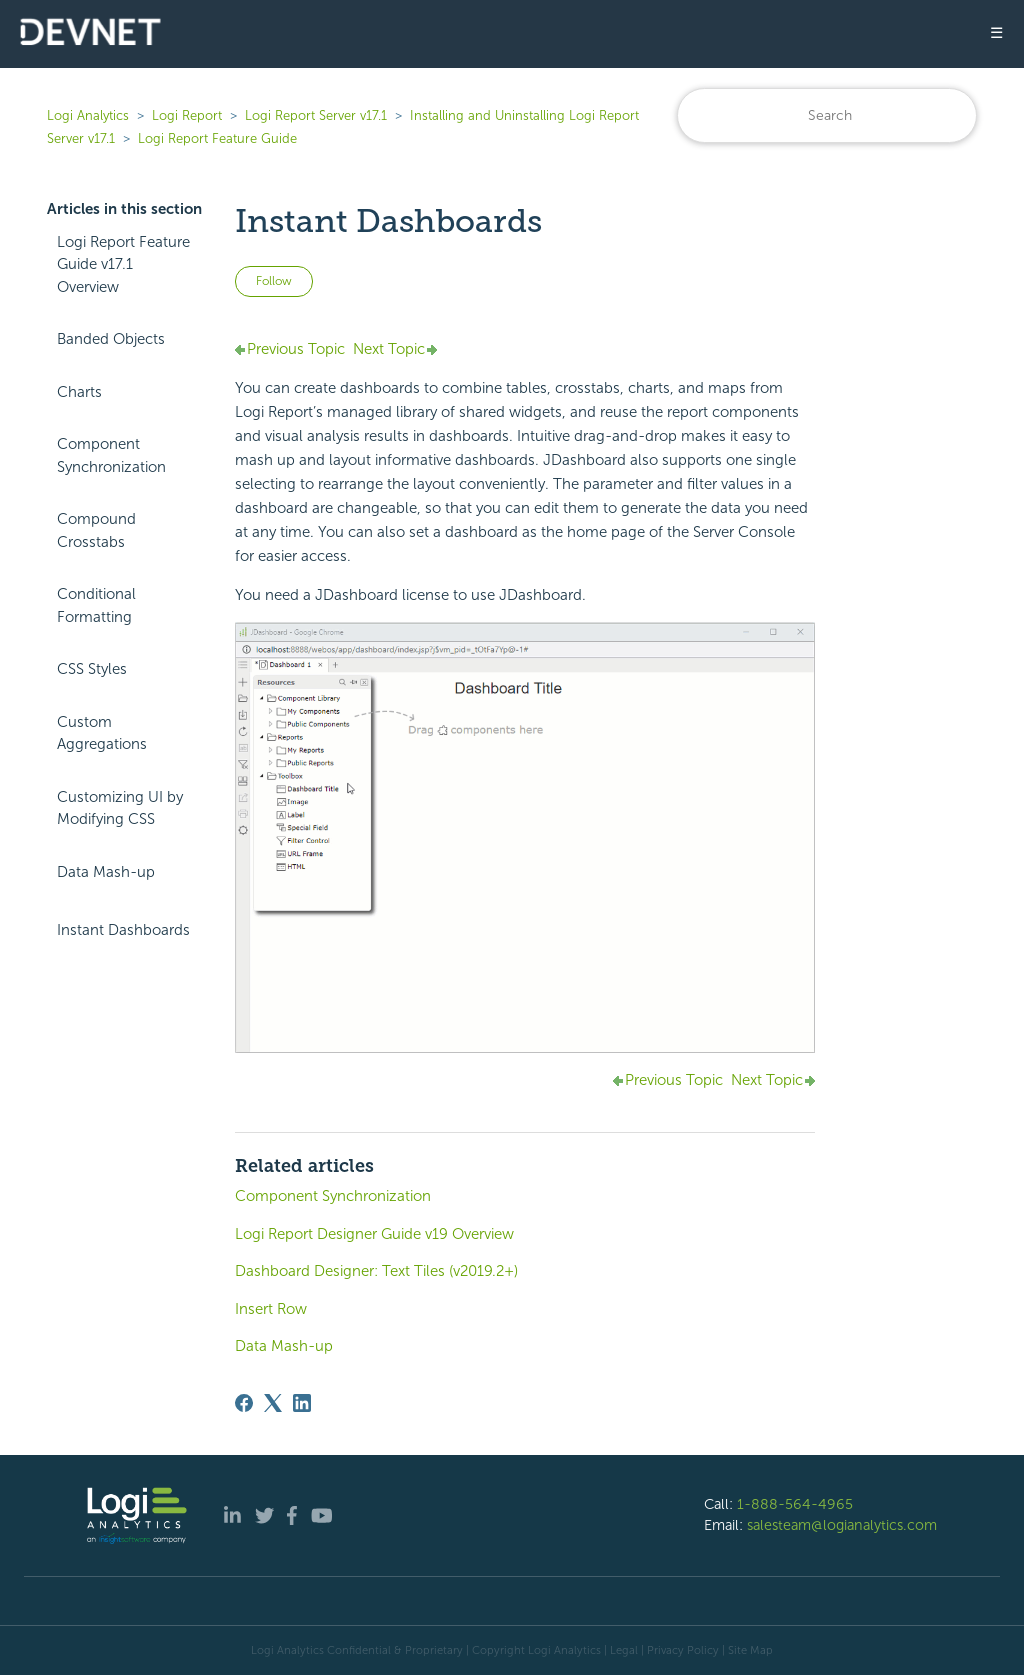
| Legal (621, 1650)
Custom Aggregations (102, 733)
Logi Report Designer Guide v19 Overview (374, 1234)
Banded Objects (111, 339)
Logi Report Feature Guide (217, 138)
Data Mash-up (106, 872)
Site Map (750, 1650)
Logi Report (187, 115)
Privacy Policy (683, 1650)
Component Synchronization (111, 455)
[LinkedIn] (302, 1403)
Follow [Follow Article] (274, 281)
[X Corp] (273, 1403)
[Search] (827, 115)
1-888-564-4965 (795, 1504)
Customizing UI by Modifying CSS (120, 808)
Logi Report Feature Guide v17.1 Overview (123, 264)
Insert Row (271, 1309)
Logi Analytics (88, 115)
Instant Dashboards (123, 930)
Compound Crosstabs (96, 530)
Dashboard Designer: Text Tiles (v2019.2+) (376, 1271)
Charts (79, 392)
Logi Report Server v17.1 (316, 115)
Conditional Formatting (96, 605)
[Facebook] (244, 1403)
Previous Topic (296, 349)
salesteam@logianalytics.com (842, 1525)
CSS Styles (92, 669)
